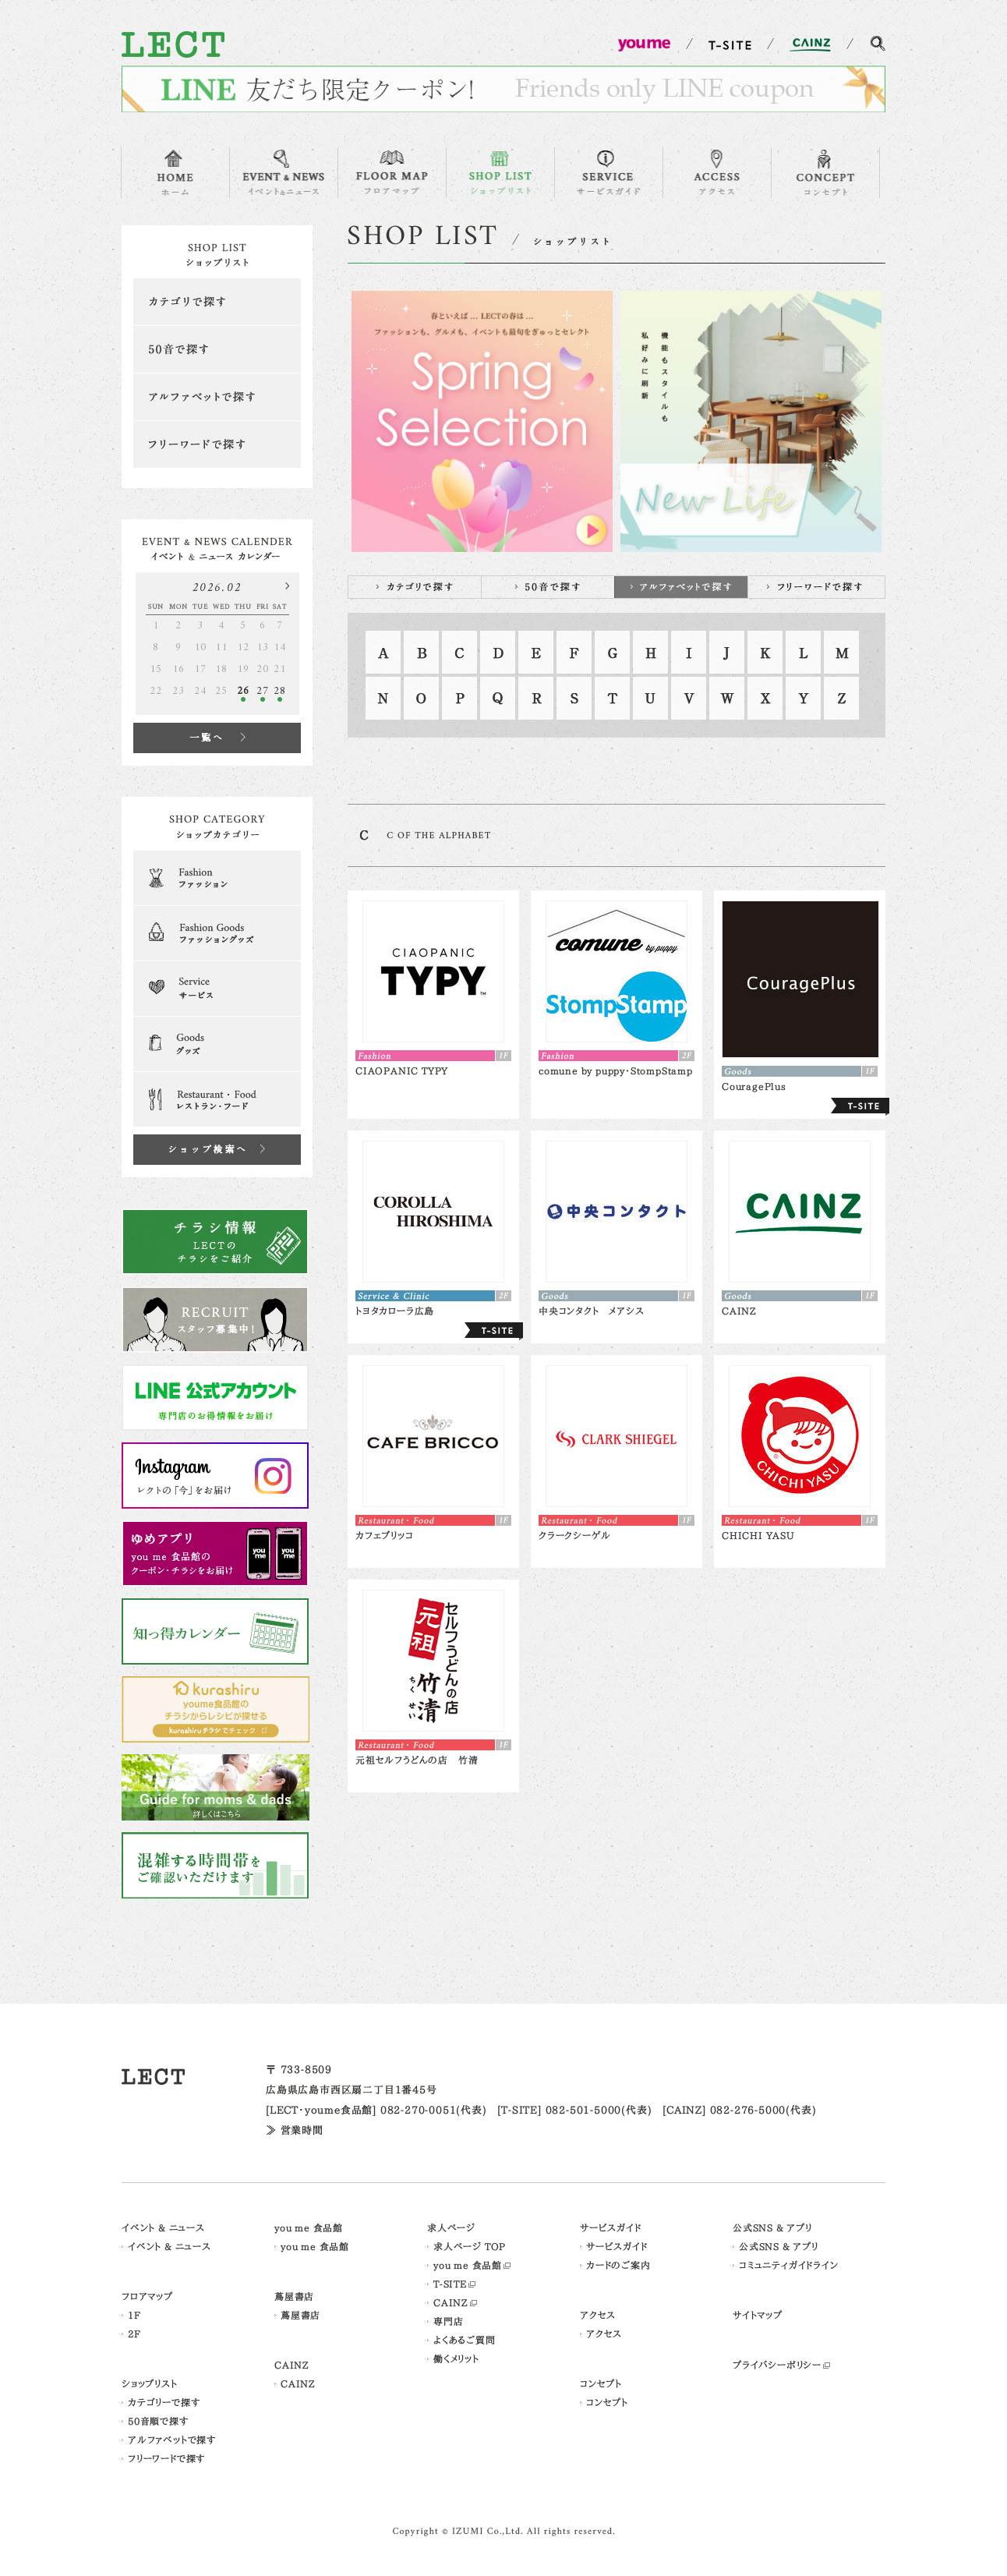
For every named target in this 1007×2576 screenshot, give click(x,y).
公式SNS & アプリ (772, 2227)
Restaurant (217, 1099)
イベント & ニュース (163, 2227)
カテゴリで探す (217, 301)
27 (262, 691)
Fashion (217, 878)
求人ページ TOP (469, 2246)
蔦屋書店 (294, 2296)
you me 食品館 (308, 2227)
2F (134, 2333)
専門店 (448, 2321)
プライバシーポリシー (777, 2364)
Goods (217, 1044)
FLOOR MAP (392, 172)
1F (134, 2314)
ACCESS (717, 172)
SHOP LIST (500, 172)
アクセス (598, 2314)
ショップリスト (150, 2383)
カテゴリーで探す (164, 2402)
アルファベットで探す (217, 396)
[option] (482, 421)
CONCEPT (825, 172)
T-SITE (450, 2283)
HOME (175, 172)
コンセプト (601, 2383)
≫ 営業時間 (294, 2130)
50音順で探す (158, 2421)
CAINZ (291, 2364)
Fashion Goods (217, 933)
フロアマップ (147, 2296)
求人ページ (451, 2227)
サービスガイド (610, 2227)
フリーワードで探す (217, 444)
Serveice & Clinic (217, 988)
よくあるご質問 (464, 2339)
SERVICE (608, 172)
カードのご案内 (618, 2265)
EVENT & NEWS (283, 172)
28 (280, 691)
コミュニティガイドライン (789, 2265)
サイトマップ (758, 2314)
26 (243, 691)
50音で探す (217, 349)
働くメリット (456, 2358)
